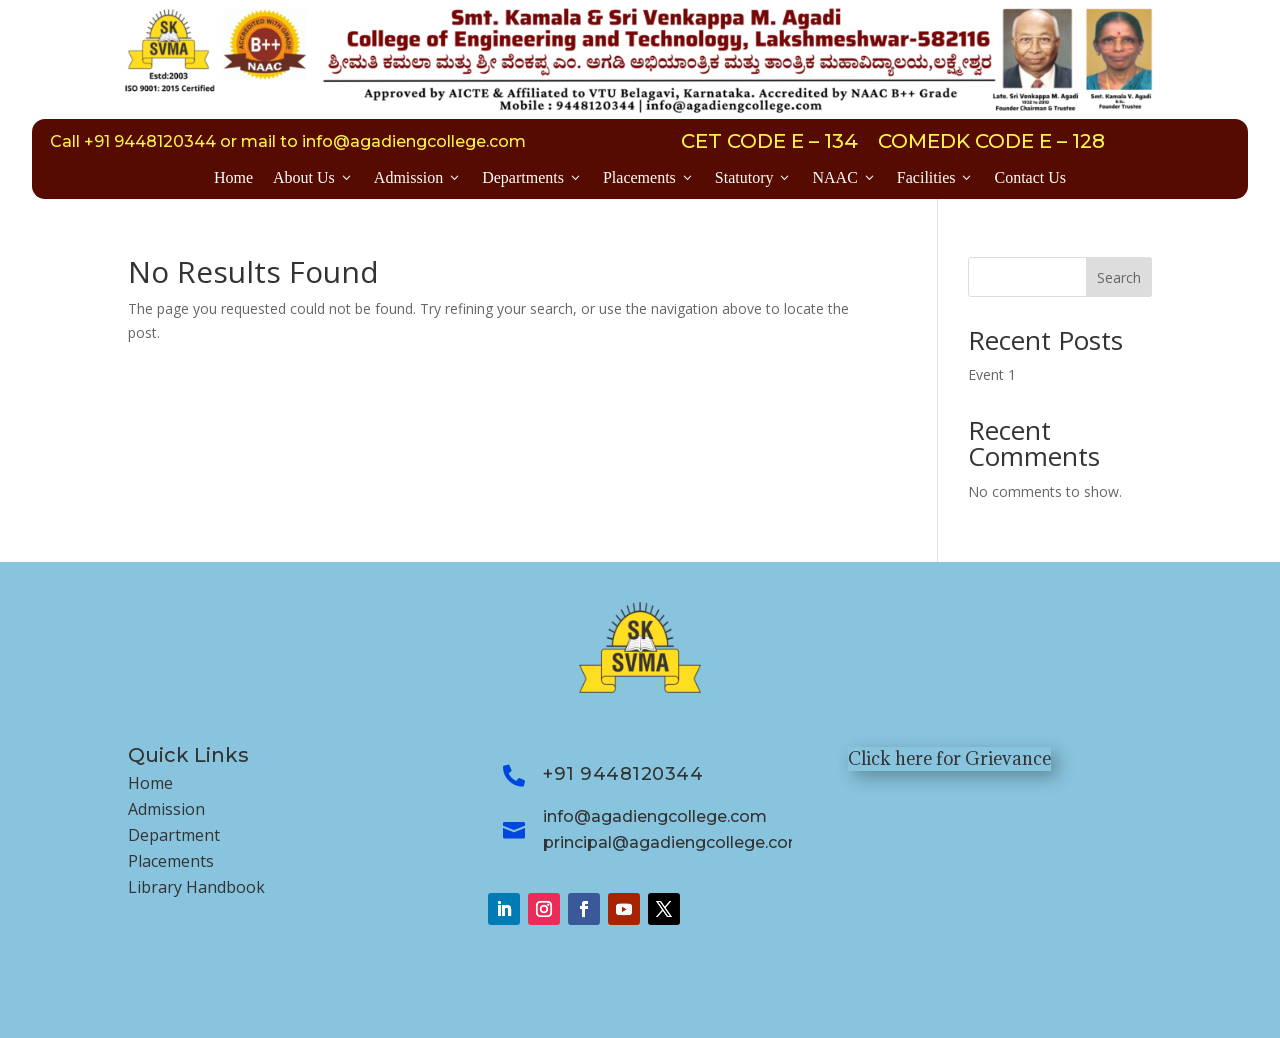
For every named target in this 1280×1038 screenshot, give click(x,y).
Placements (649, 177)
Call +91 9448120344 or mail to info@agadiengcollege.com (288, 141)
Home (233, 177)
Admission (418, 177)
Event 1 (992, 374)
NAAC (844, 177)
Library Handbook (196, 887)
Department (174, 835)
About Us (313, 177)
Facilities (936, 177)
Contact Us (1030, 177)
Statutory (754, 177)
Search (1119, 277)
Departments (532, 177)
